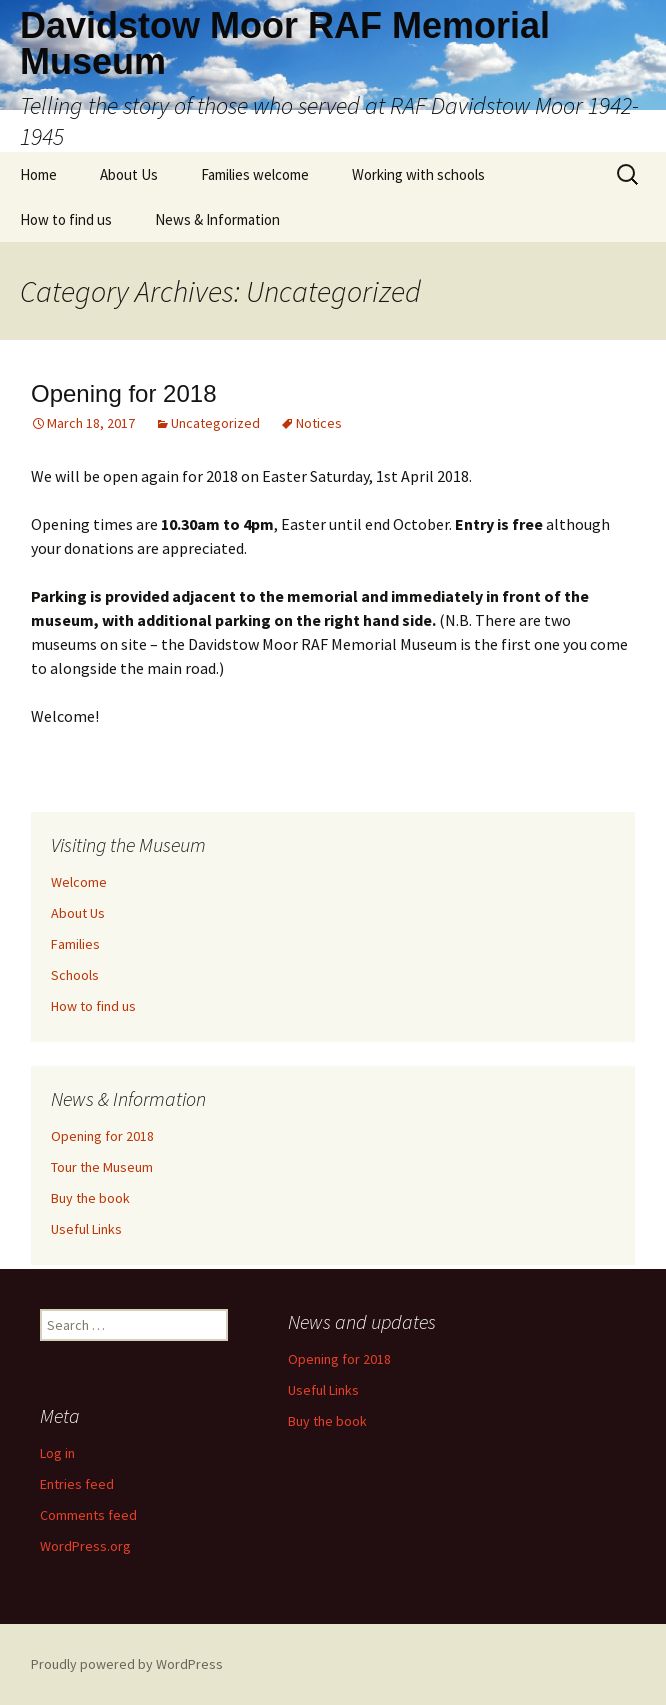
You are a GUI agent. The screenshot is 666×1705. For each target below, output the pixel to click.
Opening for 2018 (123, 393)
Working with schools (418, 174)
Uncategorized (215, 423)
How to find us (66, 219)
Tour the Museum (102, 1167)
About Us (129, 174)
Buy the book (90, 1198)
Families (75, 944)
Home (38, 174)
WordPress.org (85, 1546)
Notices (319, 423)
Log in (57, 1453)
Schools (75, 975)
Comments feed (88, 1515)
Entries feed (77, 1484)
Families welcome (255, 174)
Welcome (79, 882)
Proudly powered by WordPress (127, 1664)
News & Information (217, 219)
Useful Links (86, 1229)
